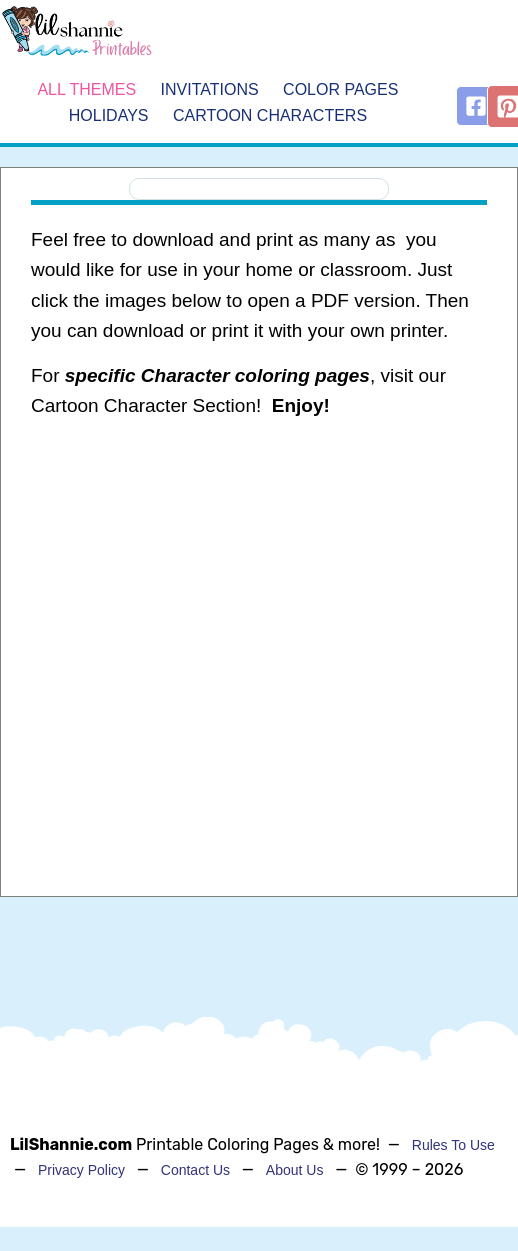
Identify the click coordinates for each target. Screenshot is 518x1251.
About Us (295, 1170)
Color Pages (340, 89)
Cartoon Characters (270, 115)
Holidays (109, 115)
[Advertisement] (252, 596)
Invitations (210, 89)
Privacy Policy (81, 1170)
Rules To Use (453, 1145)
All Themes (86, 89)
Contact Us (195, 1170)
